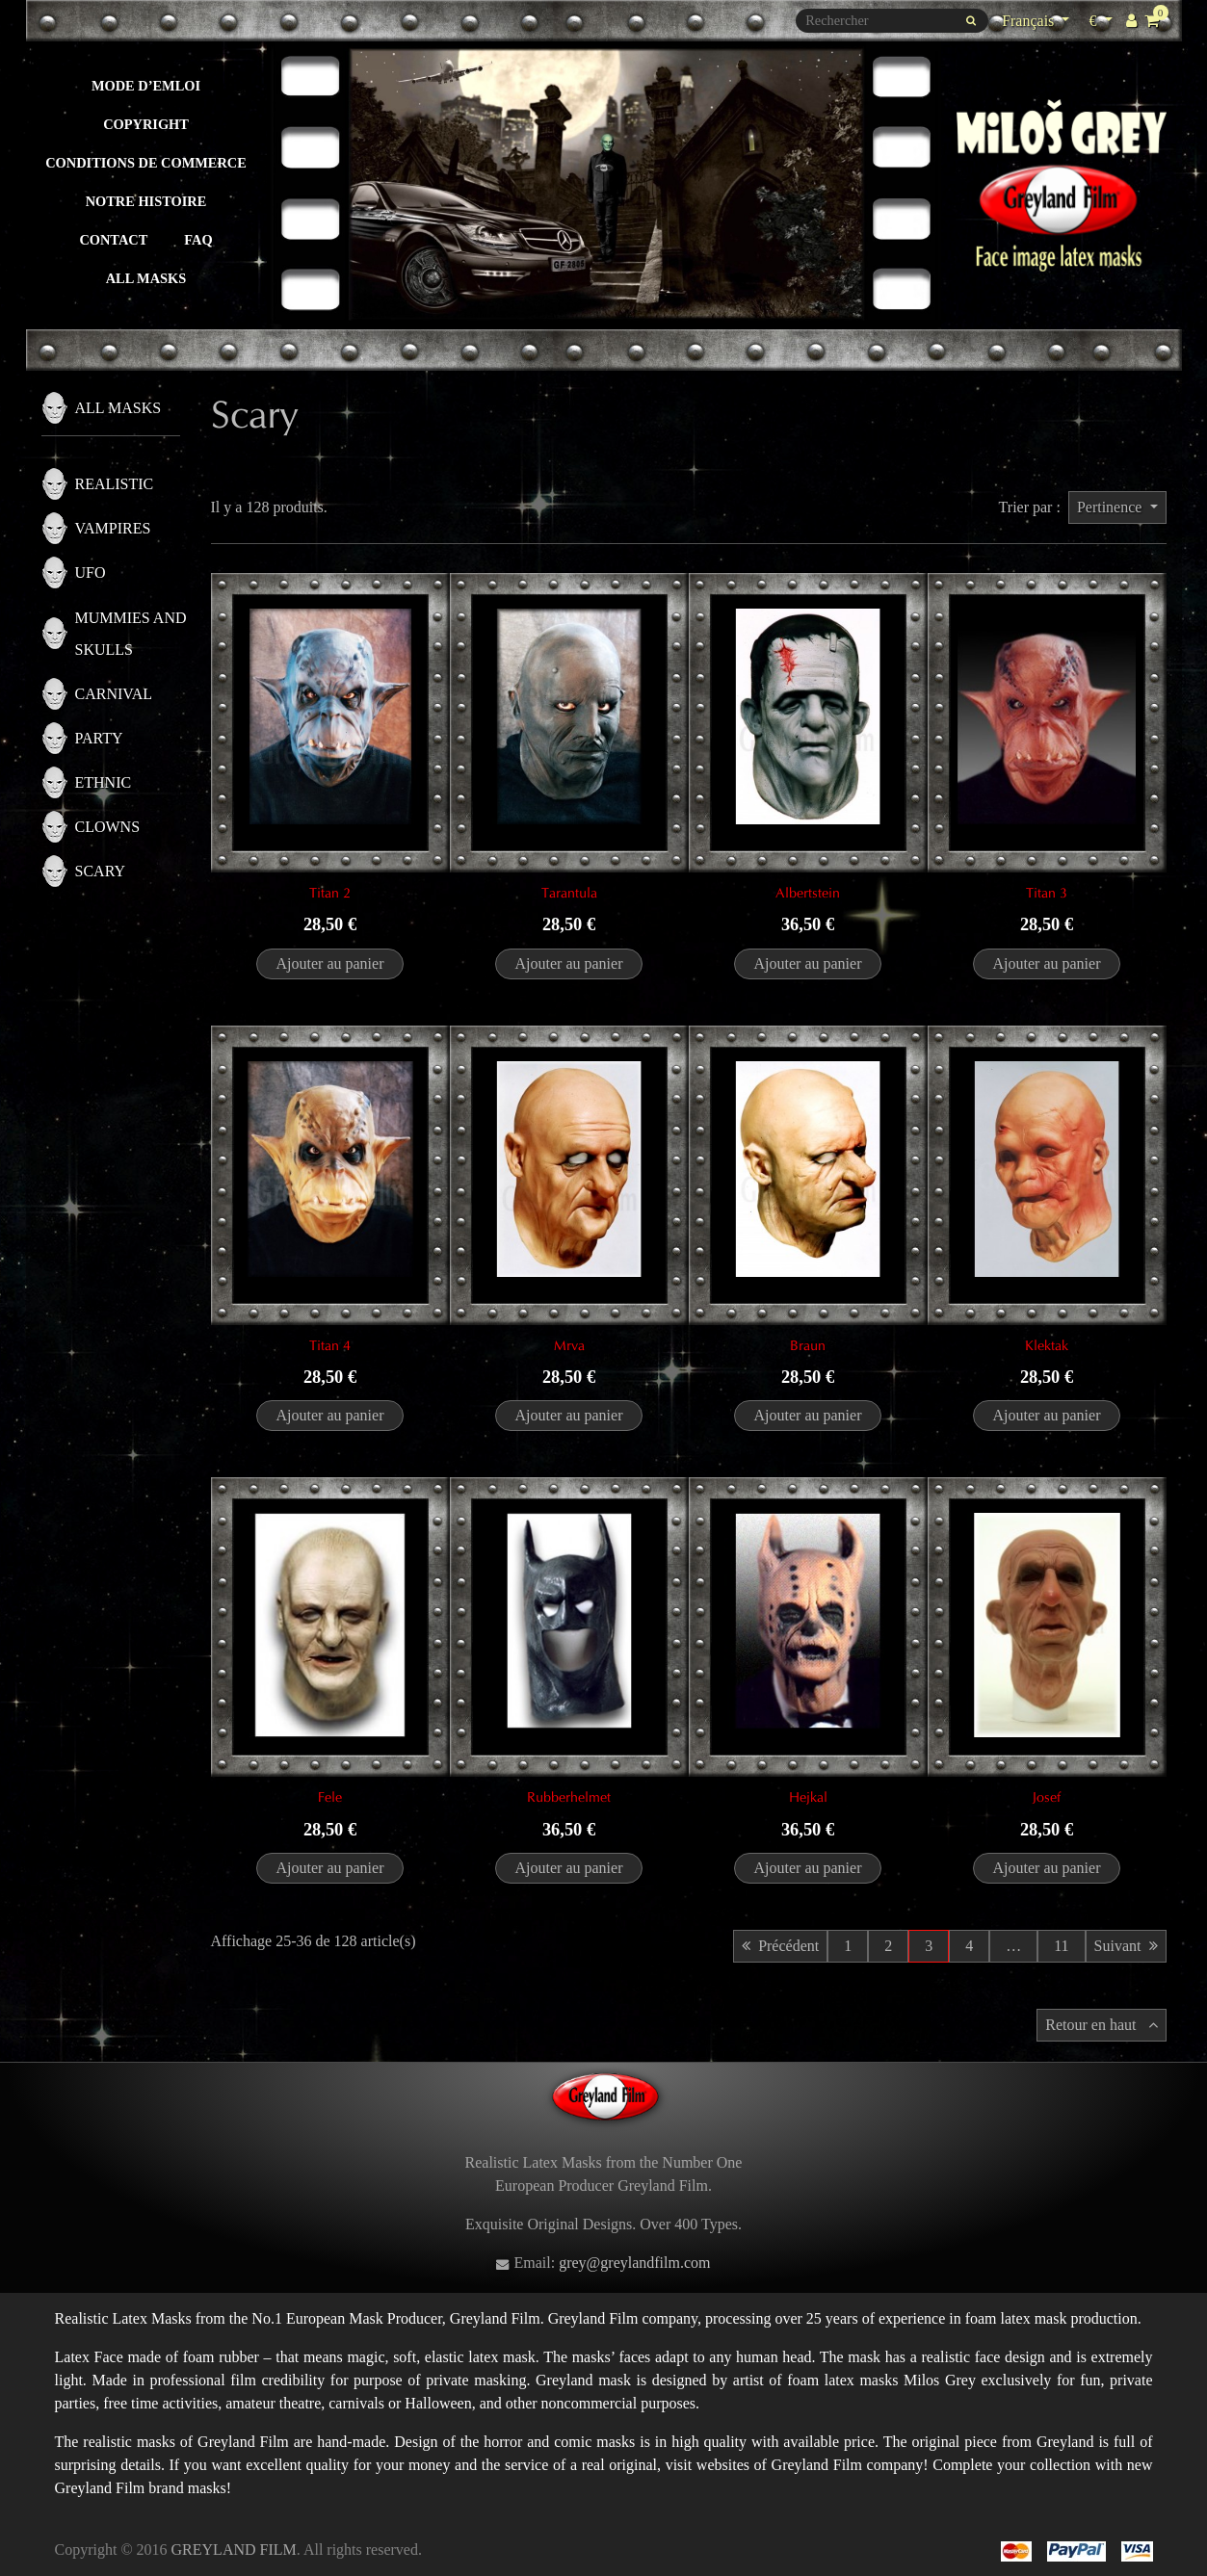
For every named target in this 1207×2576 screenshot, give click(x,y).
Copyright (146, 124)
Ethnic (103, 782)
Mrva (569, 1345)
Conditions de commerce (146, 162)
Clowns (108, 827)
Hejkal (808, 1797)
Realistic (114, 484)
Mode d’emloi (146, 85)
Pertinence (1111, 507)
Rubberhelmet (569, 1797)
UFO (90, 572)
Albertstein (807, 892)
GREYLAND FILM (234, 2549)
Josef (1047, 1797)
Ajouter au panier (330, 963)
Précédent (780, 1946)
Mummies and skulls (131, 634)
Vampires (113, 528)
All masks (146, 278)
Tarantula (569, 892)
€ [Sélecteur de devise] (1102, 19)
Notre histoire (146, 201)
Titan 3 (1046, 892)
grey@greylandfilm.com (634, 2262)
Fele (330, 1797)
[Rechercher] (892, 21)
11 (1061, 1946)
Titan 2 (330, 892)
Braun (808, 1345)
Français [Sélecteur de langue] (1030, 21)
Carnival (114, 694)
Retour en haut (1101, 2025)
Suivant (1126, 1946)
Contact (113, 239)
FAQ (198, 239)
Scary (100, 871)
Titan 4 (330, 1345)
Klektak (1046, 1345)
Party (99, 738)
